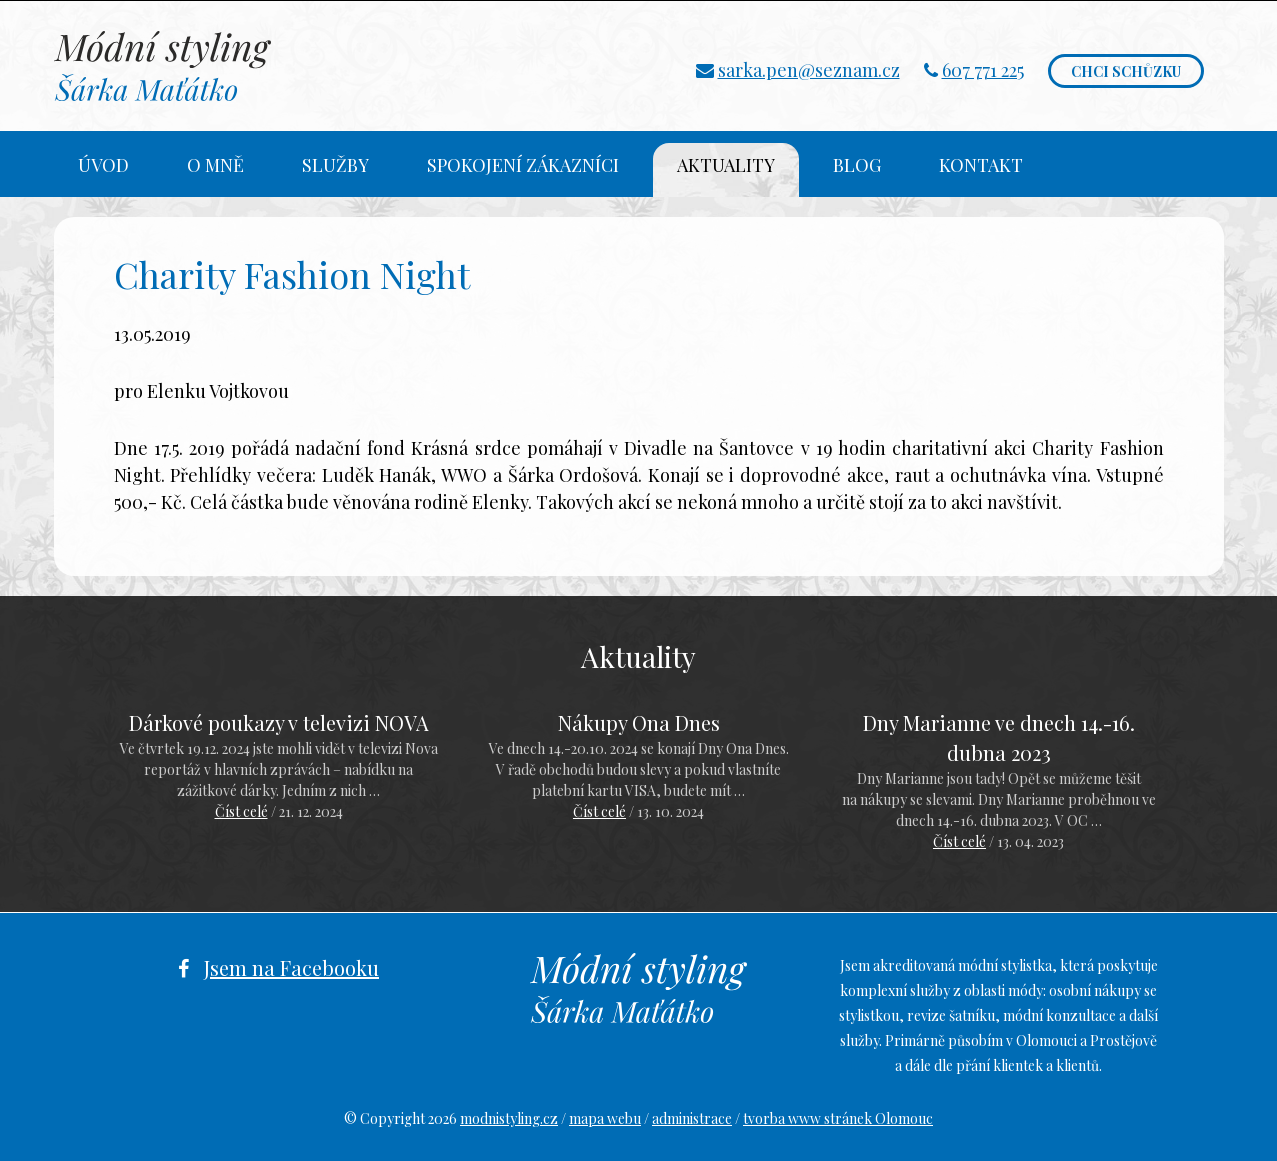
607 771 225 (983, 70)
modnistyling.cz (509, 1118)
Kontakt (981, 165)
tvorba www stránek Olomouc (838, 1118)
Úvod (103, 165)
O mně (215, 165)
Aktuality (726, 165)
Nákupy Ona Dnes (639, 722)
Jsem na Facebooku (291, 967)
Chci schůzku (1126, 71)
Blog (857, 165)
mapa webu (605, 1118)
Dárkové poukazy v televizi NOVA (279, 722)
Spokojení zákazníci (523, 165)
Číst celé (241, 811)
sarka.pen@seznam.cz (809, 70)
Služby (335, 165)
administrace (692, 1118)
